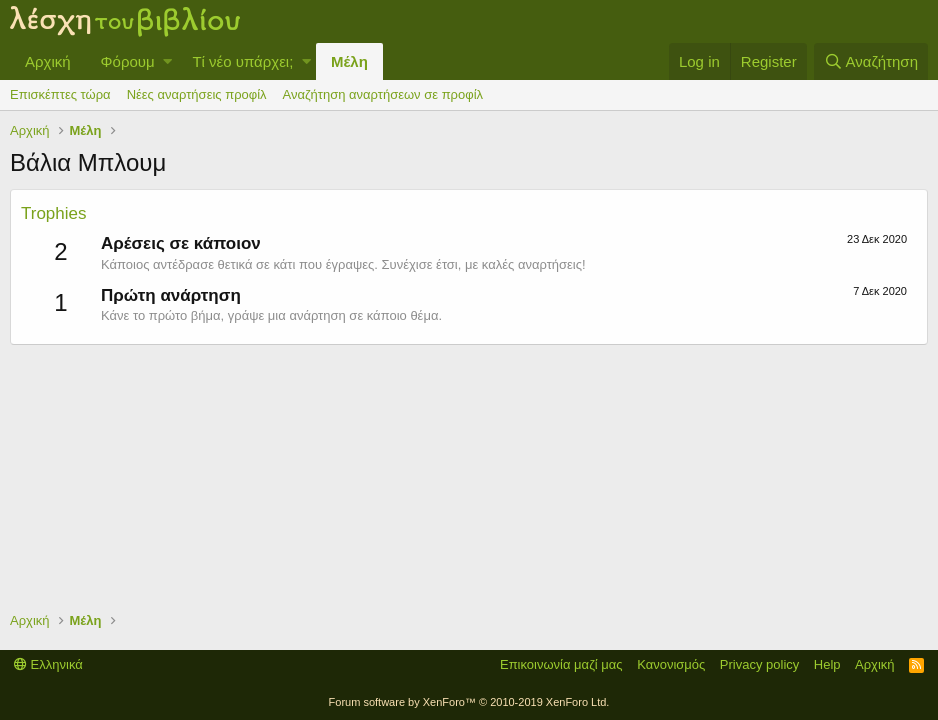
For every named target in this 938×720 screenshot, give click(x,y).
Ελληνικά (48, 664)
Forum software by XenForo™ (469, 702)
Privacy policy (759, 664)
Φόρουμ (128, 61)
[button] (167, 61)
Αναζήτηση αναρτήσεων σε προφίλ (383, 94)
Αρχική (48, 61)
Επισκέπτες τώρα (60, 94)
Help (827, 664)
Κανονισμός (671, 664)
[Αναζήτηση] (871, 61)
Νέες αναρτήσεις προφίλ (197, 94)
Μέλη (349, 61)
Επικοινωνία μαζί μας (561, 664)
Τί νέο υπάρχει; (242, 61)
